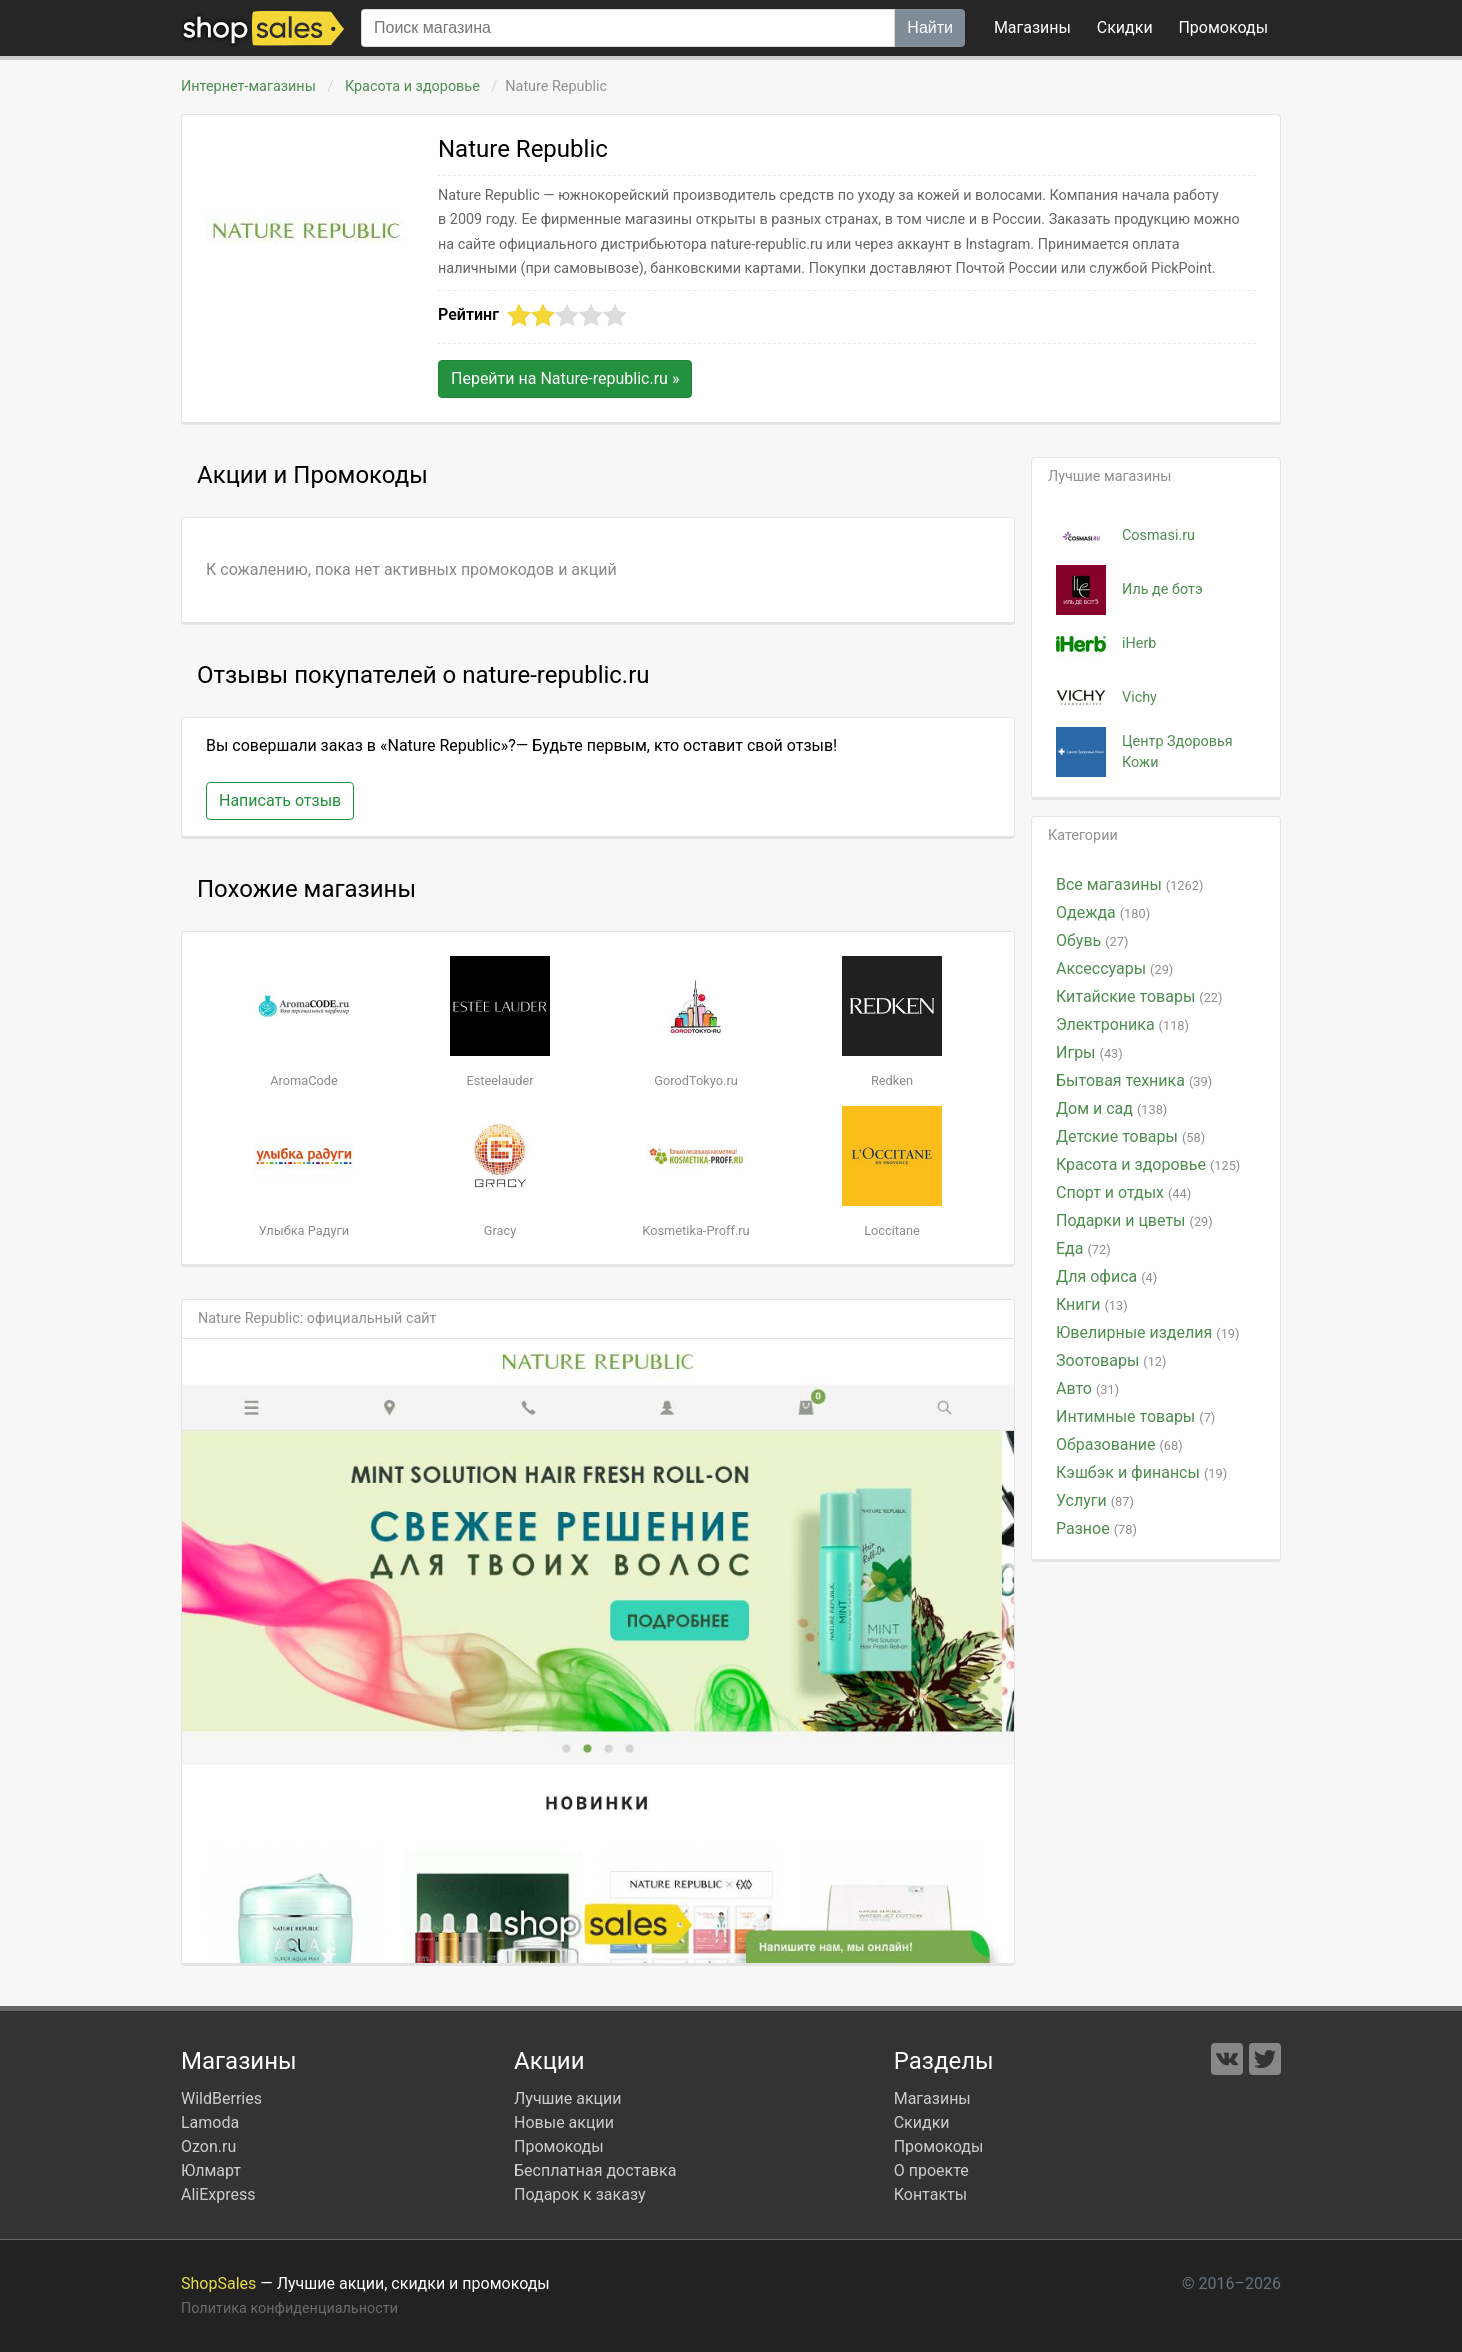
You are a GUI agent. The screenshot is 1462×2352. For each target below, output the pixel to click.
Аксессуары (1114, 968)
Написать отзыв (280, 800)
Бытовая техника (1134, 1080)
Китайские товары (1139, 996)
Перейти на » (565, 378)
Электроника (1122, 1024)
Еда (1083, 1248)
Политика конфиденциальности (289, 2308)
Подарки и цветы (1134, 1220)
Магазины (1032, 27)
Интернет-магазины (248, 86)
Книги (1092, 1304)
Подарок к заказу (580, 2194)
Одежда (1103, 912)
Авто (1087, 1388)
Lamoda (210, 2122)
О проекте (931, 2170)
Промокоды (559, 2146)
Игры (1089, 1052)
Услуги (1095, 1500)
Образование (1119, 1444)
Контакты (930, 2194)
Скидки (1125, 27)
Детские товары (1130, 1136)
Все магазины (1129, 884)
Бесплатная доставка (595, 2170)
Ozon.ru (208, 2146)
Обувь (1092, 940)
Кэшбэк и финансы (1141, 1472)
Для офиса (1106, 1276)
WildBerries (221, 2098)
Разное (1096, 1528)
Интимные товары (1135, 1416)
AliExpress (218, 2194)
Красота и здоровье (412, 86)
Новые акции (564, 2122)
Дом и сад (1111, 1108)
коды (1223, 27)
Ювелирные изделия (1147, 1332)
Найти (930, 27)
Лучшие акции (568, 2098)
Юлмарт (211, 2170)
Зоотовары (1111, 1360)
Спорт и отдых (1123, 1192)
